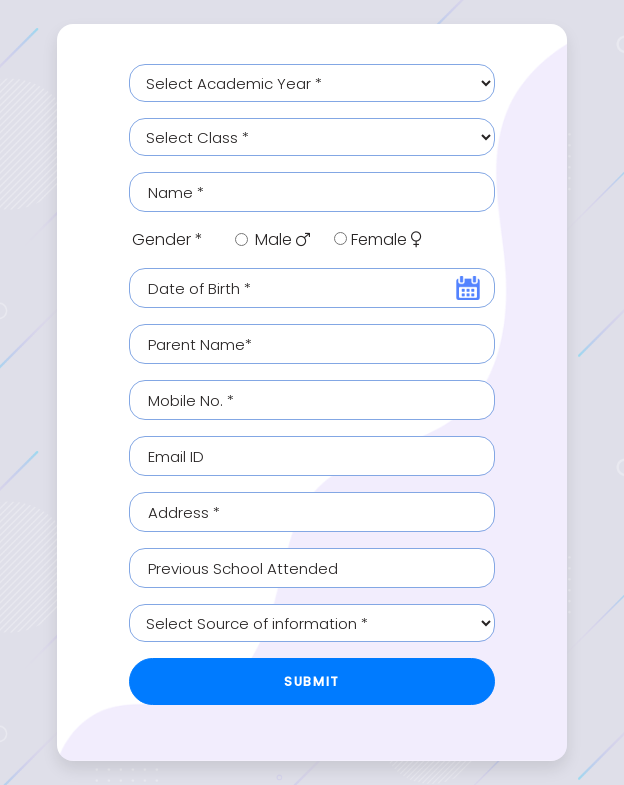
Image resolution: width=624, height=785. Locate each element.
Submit (312, 681)
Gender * (167, 239)
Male (282, 239)
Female (386, 239)
